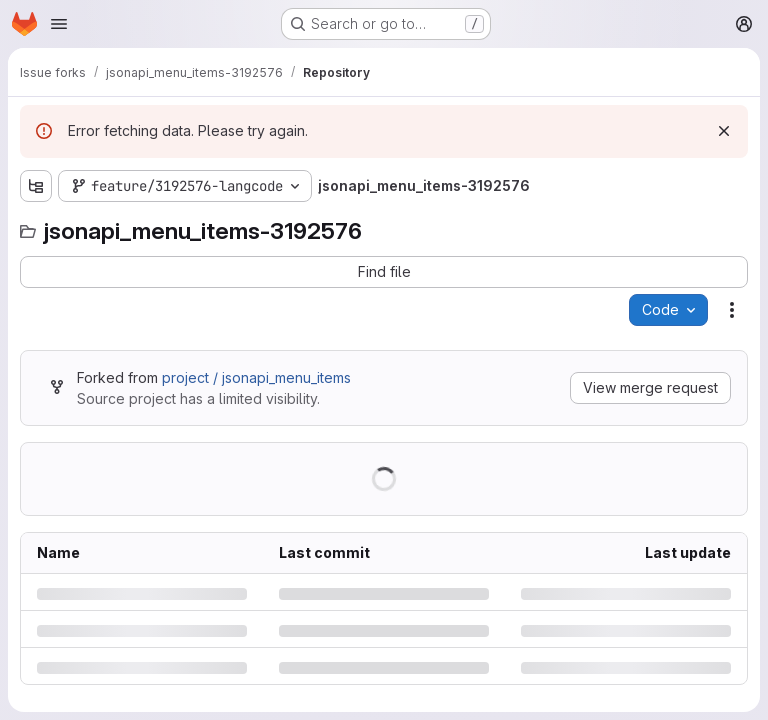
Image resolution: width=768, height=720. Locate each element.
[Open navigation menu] (59, 24)
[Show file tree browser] (36, 186)
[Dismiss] (724, 131)
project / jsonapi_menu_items (256, 377)
